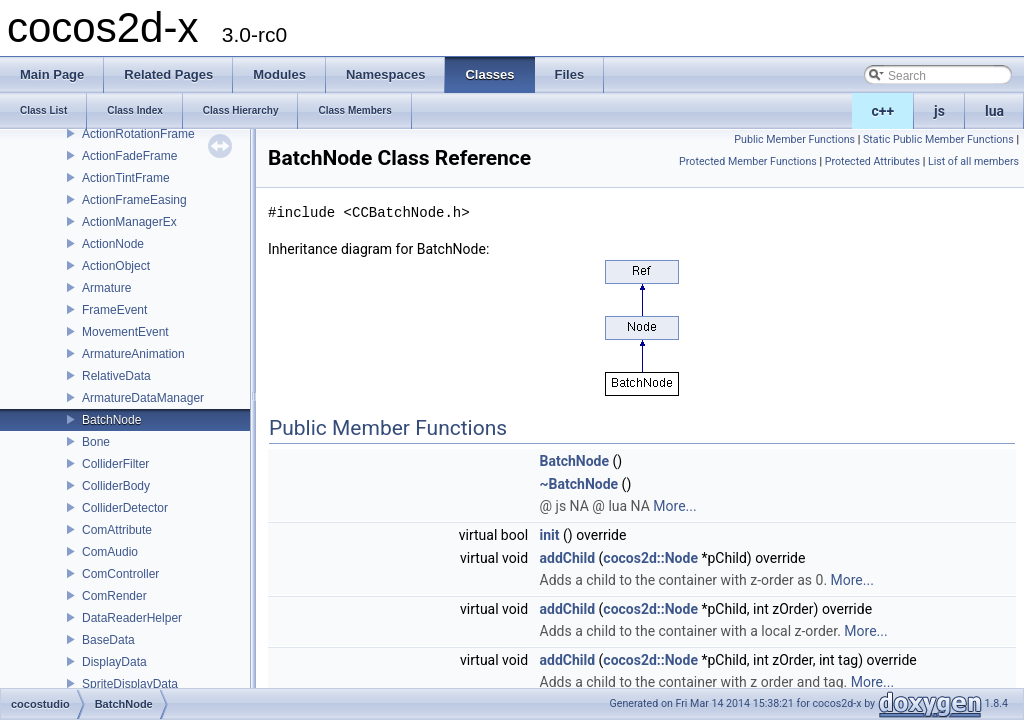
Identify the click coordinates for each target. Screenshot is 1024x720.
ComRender (114, 596)
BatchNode (111, 420)
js (939, 111)
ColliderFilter (115, 464)
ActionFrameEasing (134, 200)
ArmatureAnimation (133, 354)
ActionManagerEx (129, 222)
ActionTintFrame (126, 178)
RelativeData (116, 376)
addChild (568, 558)
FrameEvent (114, 310)
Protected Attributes (872, 161)
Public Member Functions (794, 139)
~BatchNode (579, 484)
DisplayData (114, 662)
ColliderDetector (125, 508)
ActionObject (116, 266)
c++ (883, 111)
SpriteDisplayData (130, 684)
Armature (106, 288)
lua (994, 111)
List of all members (973, 161)
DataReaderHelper (132, 618)
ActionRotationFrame (138, 134)
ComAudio (110, 552)
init (550, 535)
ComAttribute (117, 530)
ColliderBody (116, 486)
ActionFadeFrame (129, 156)
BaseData (108, 640)
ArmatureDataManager (143, 398)
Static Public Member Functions (938, 139)
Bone (96, 442)
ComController (120, 574)
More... (674, 506)
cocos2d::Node (650, 558)
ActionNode (113, 244)
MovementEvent (125, 332)
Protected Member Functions (748, 161)
